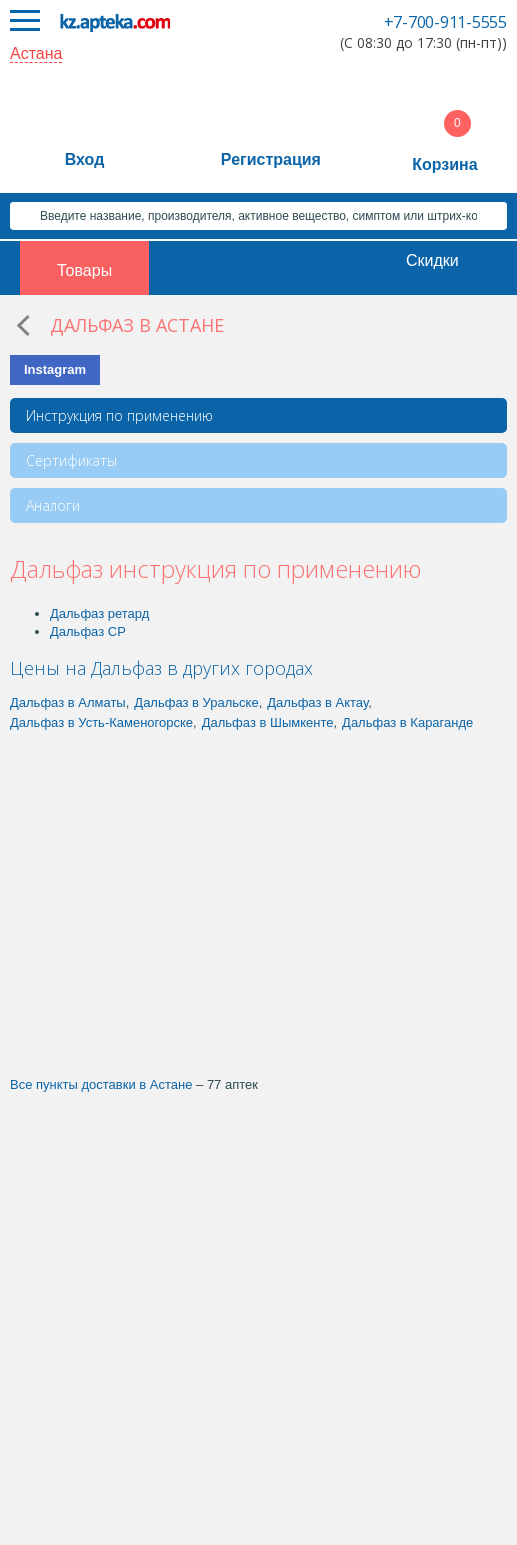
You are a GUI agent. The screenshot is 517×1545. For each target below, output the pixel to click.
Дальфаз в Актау (317, 702)
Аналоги (53, 505)
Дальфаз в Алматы (68, 702)
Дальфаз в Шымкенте (268, 722)
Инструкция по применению (119, 415)
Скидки (432, 260)
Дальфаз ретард (99, 613)
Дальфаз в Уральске (196, 702)
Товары (84, 270)
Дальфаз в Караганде (407, 722)
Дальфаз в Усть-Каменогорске (101, 722)
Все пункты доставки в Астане (101, 1084)
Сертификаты (71, 460)
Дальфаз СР (88, 631)
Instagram (55, 369)
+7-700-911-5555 (445, 22)
